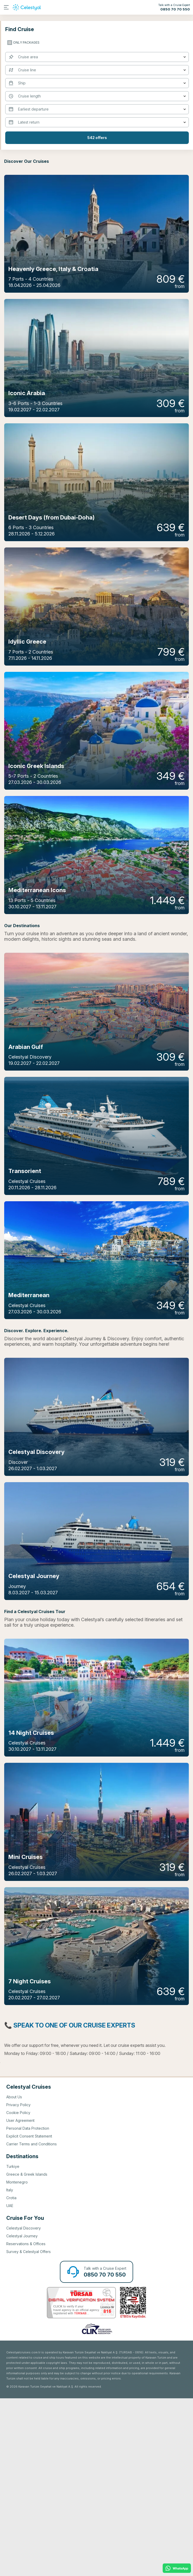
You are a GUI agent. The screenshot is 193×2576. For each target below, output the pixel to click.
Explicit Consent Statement (29, 2314)
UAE (9, 2383)
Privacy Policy (18, 2282)
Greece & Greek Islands (26, 2352)
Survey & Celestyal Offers (28, 2429)
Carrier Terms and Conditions (31, 2321)
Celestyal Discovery (23, 2406)
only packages (26, 42)
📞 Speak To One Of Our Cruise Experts (69, 2203)
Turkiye (12, 2344)
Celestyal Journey (22, 2413)
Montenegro (17, 2360)
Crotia (11, 2375)
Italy (9, 2367)
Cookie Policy (18, 2290)
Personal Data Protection (27, 2306)
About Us (14, 2274)
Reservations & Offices (26, 2421)
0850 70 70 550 (175, 9)
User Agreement (20, 2298)
